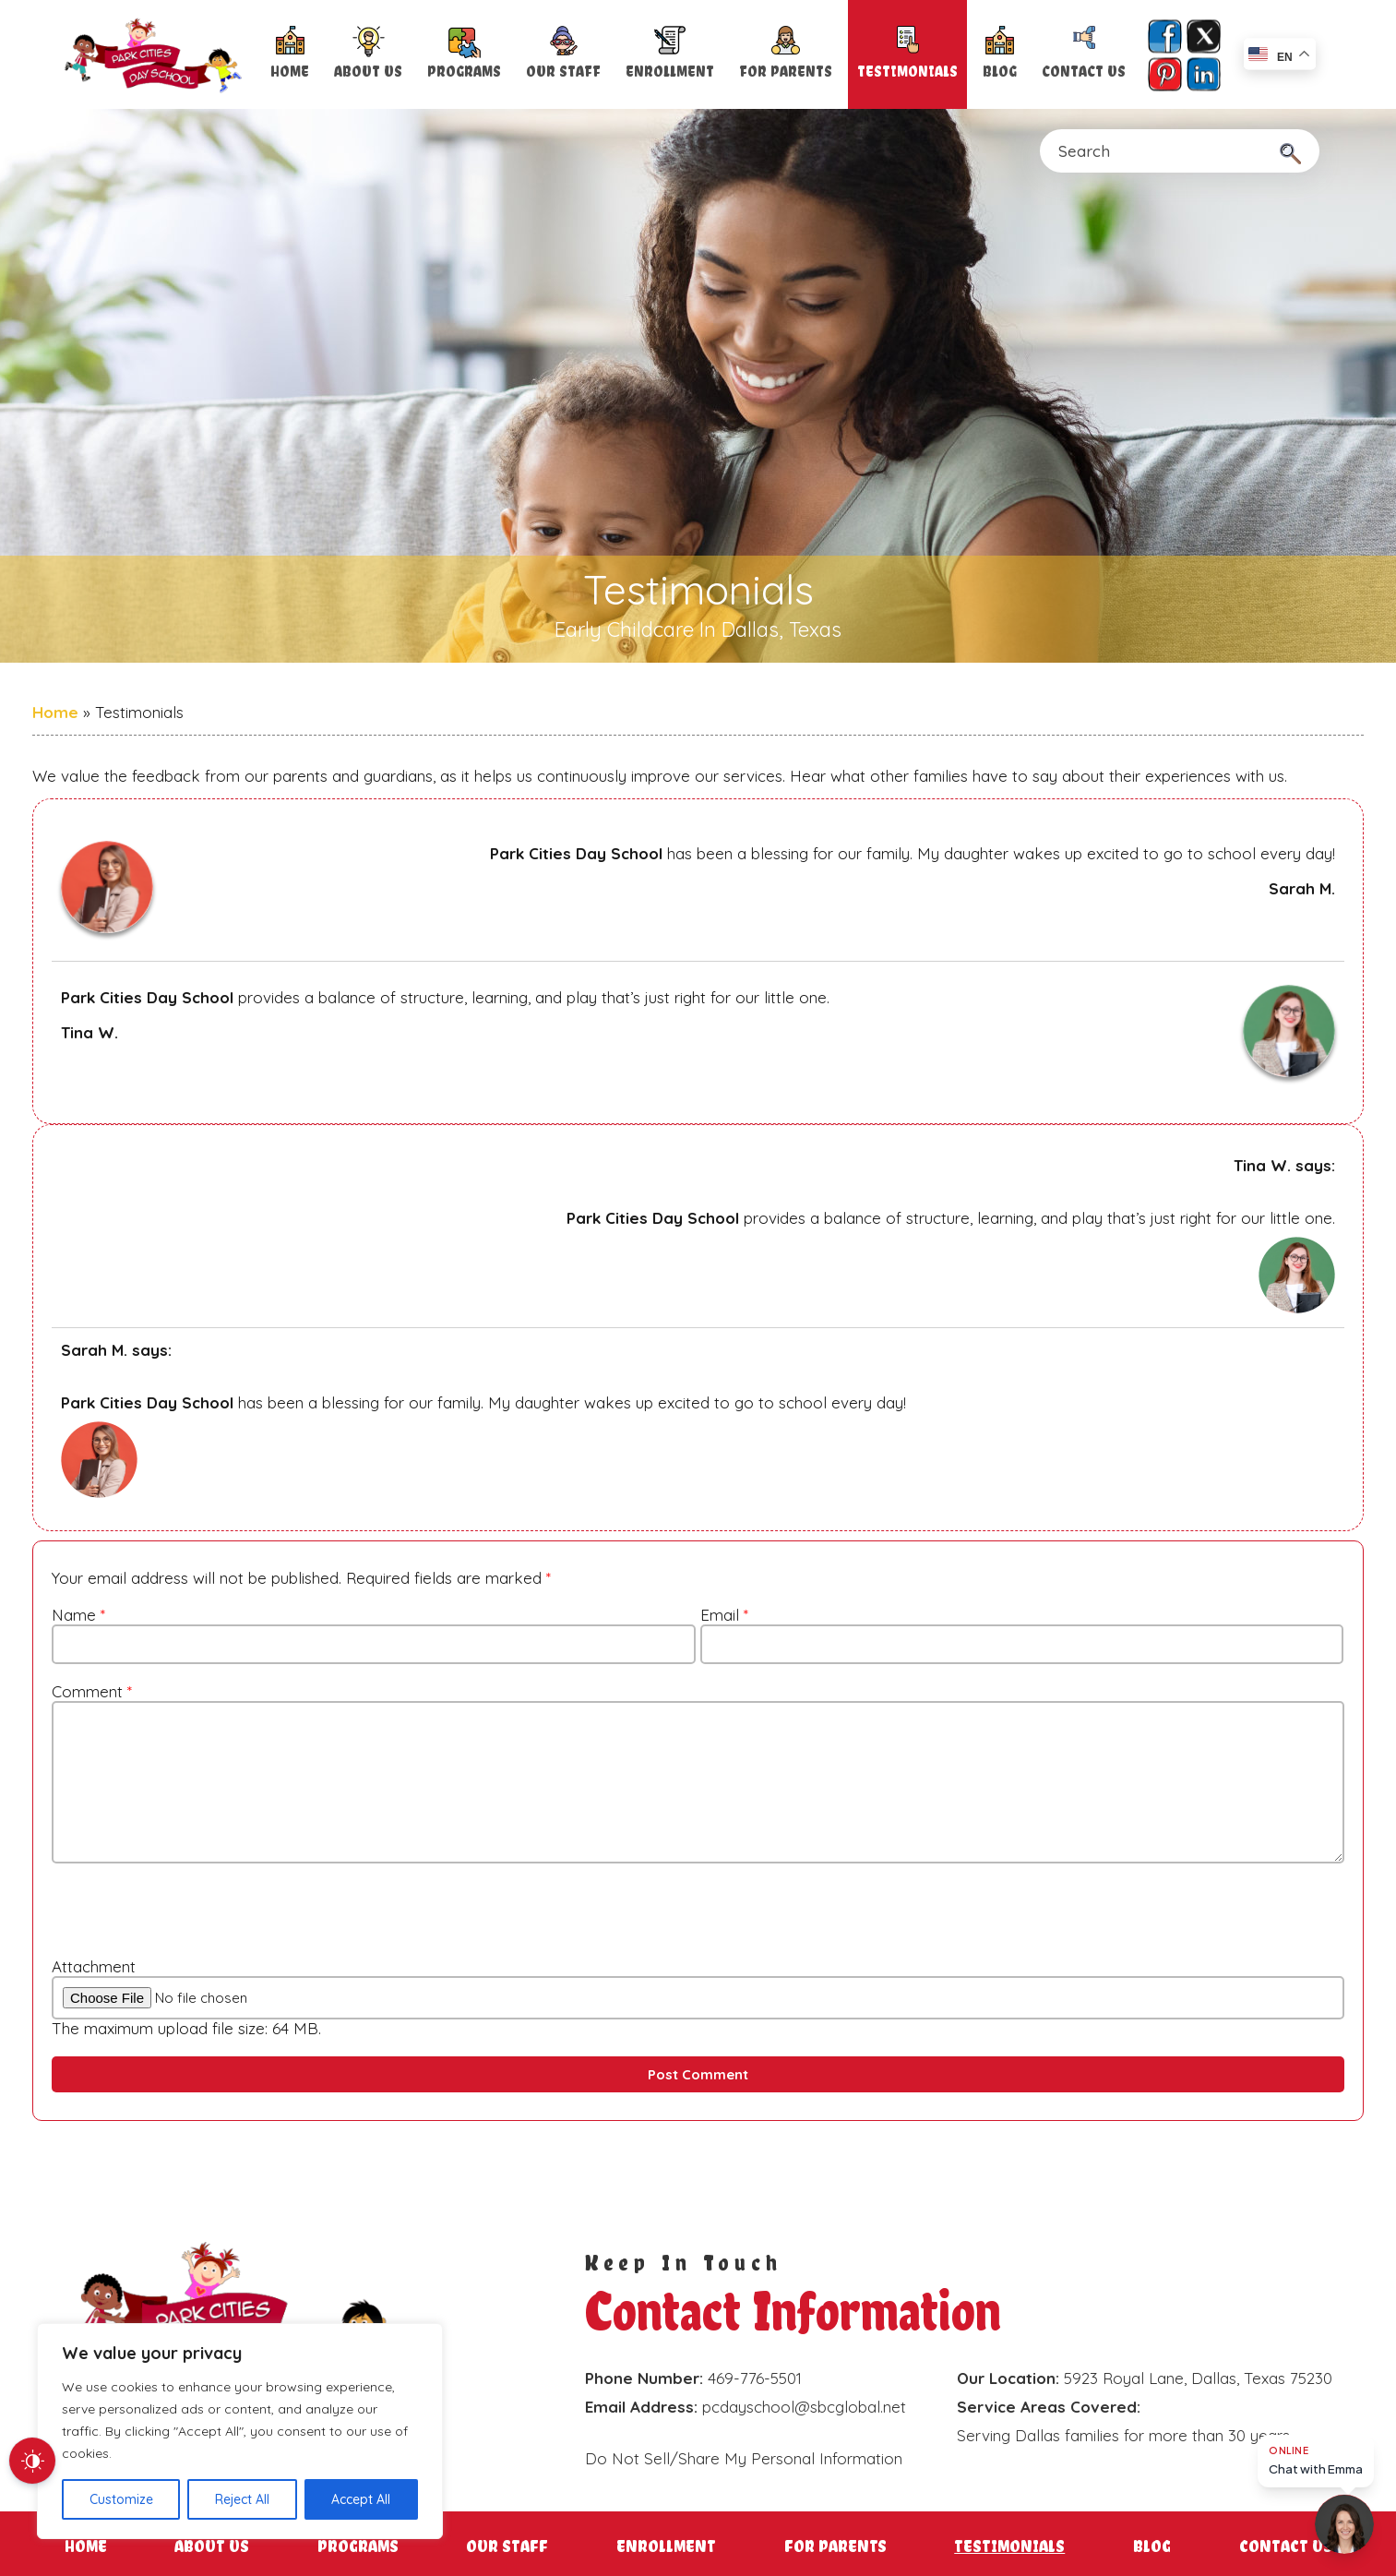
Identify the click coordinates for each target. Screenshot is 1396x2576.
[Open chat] (1344, 2524)
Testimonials (907, 71)
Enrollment (670, 71)
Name (78, 1614)
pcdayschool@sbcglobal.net (804, 2406)
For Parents (785, 71)
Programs (464, 71)
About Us (368, 71)
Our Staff (563, 71)
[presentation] (171, 1906)
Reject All (242, 2499)
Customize (121, 2499)
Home (289, 71)
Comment (92, 1691)
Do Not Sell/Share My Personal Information (743, 2458)
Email (724, 1614)
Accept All (360, 2499)
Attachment (94, 1966)
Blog (1000, 71)
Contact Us (1084, 71)
